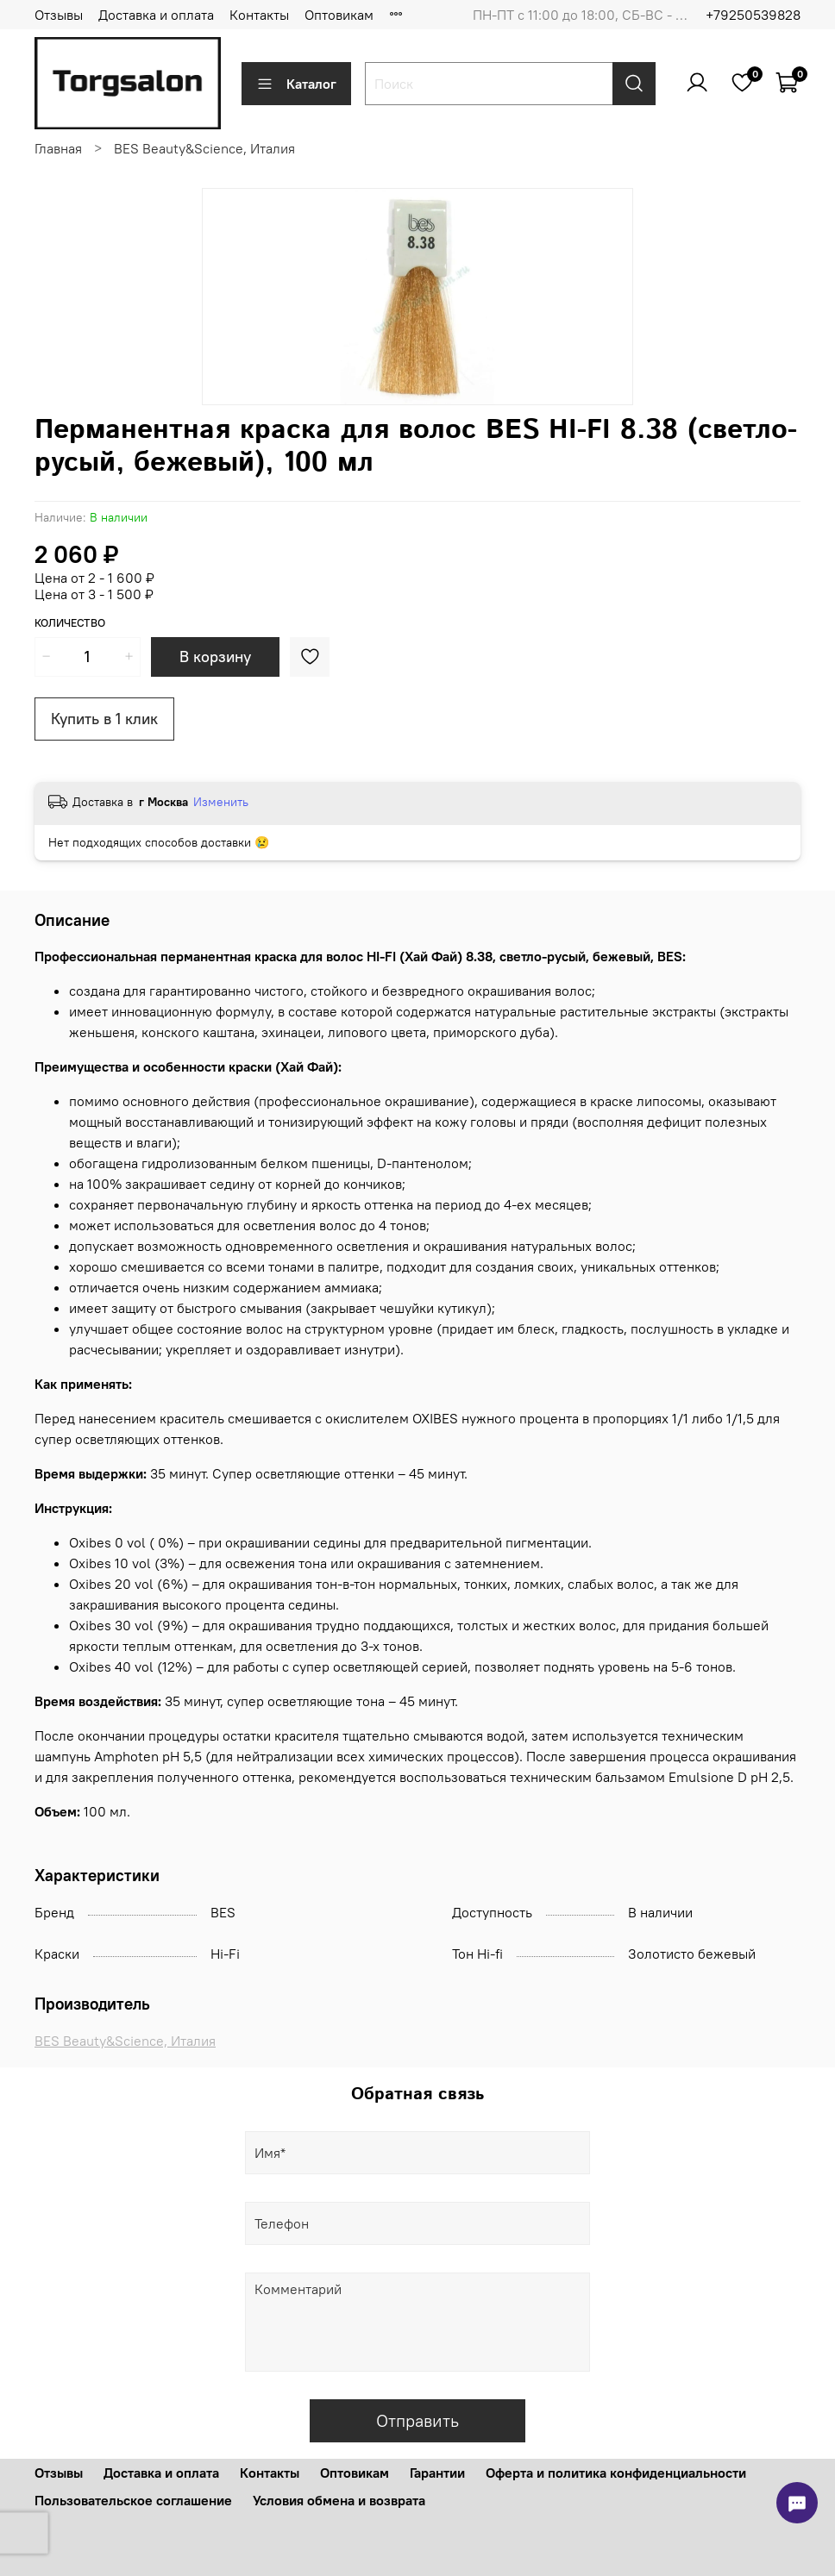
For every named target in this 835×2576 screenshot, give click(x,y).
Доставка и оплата (156, 14)
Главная (58, 148)
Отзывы (59, 14)
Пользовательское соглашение (133, 2500)
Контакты (259, 14)
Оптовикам (339, 14)
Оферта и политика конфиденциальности (616, 2472)
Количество (70, 622)
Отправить (417, 2420)
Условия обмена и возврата (339, 2500)
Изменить (220, 802)
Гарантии (437, 2472)
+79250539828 (753, 14)
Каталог (296, 83)
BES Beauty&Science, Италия (204, 148)
